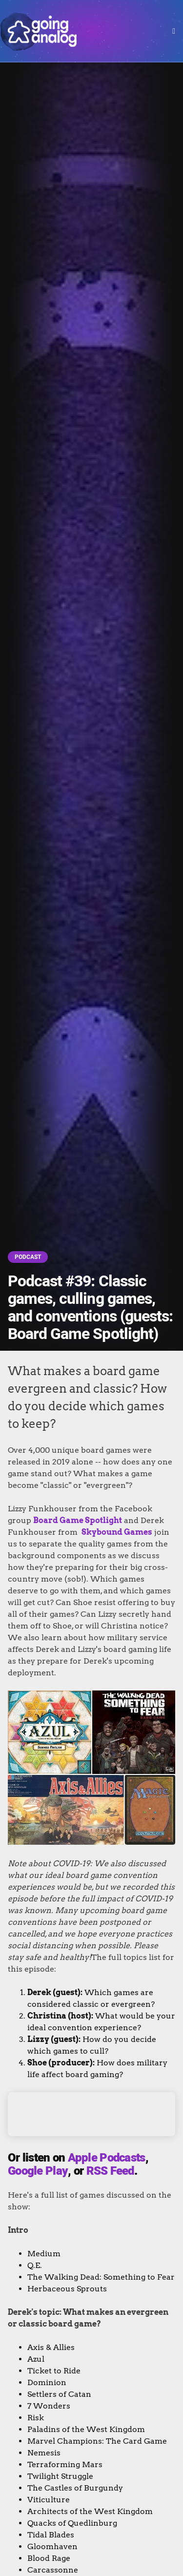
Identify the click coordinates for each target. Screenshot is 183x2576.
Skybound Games (116, 1532)
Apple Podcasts (106, 2157)
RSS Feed (110, 2171)
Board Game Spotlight (77, 1520)
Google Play (38, 2171)
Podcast (28, 1257)
